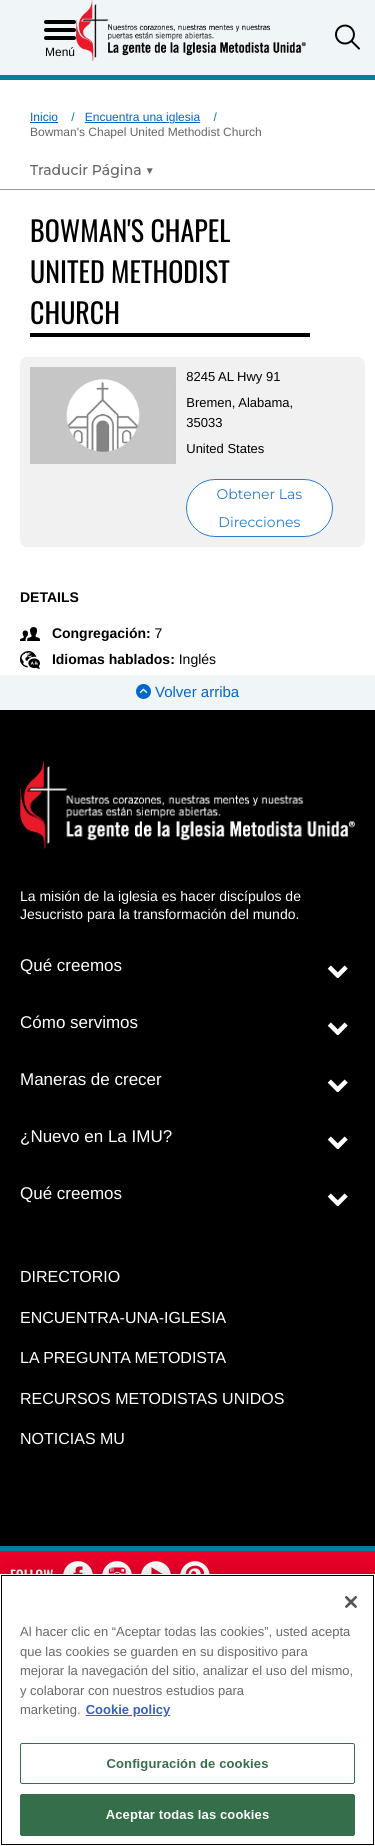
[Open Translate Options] (92, 170)
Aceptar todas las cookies (188, 1814)
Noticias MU (72, 1439)
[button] (347, 39)
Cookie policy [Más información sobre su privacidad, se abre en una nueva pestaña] (128, 1709)
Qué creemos (71, 965)
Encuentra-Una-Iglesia (123, 1318)
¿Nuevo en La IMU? (96, 1136)
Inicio (44, 117)
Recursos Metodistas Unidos (152, 1399)
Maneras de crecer (91, 1079)
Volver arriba (187, 692)
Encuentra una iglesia (142, 117)
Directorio (70, 1277)
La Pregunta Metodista (123, 1358)
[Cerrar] (351, 1602)
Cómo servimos (79, 1022)
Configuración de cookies (187, 1763)
